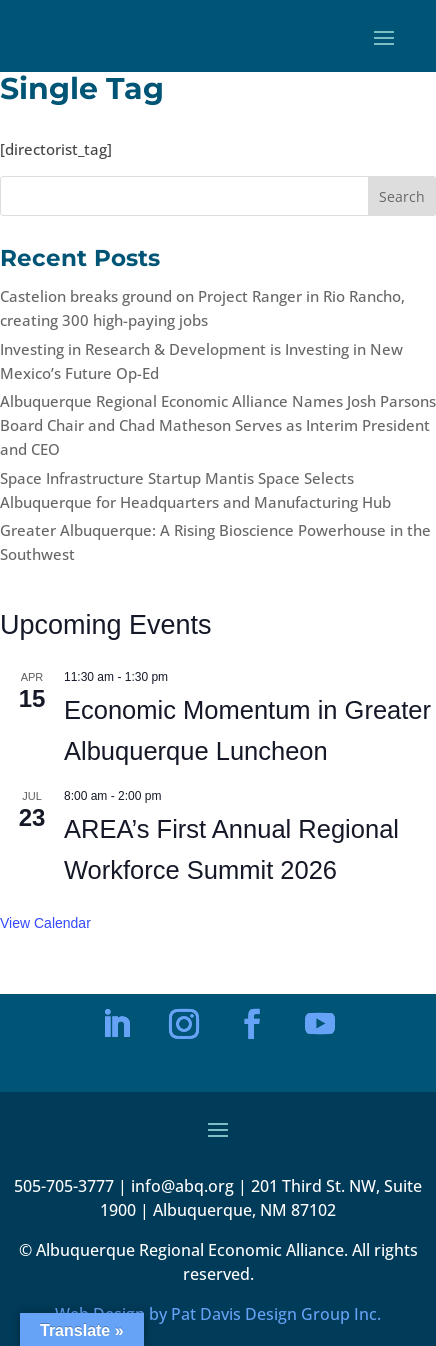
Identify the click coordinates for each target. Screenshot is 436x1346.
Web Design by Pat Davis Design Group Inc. (218, 1314)
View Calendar (45, 923)
